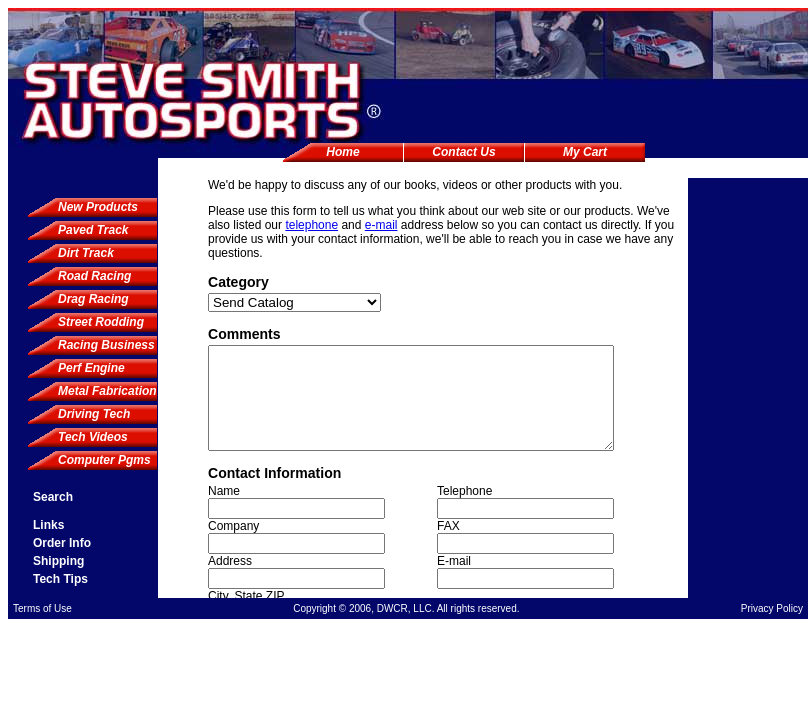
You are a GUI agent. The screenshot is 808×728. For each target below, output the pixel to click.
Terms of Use (42, 608)
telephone (311, 225)
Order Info (62, 543)
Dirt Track (86, 253)
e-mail (381, 225)
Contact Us (463, 152)
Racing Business (106, 345)
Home (342, 152)
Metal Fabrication (107, 391)
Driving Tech (94, 414)
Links (48, 525)
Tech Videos (93, 437)
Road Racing (94, 276)
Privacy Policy (772, 608)
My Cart (585, 152)
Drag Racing (93, 299)
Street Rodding (101, 322)
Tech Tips (60, 579)
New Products (98, 207)
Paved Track (93, 230)
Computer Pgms (104, 460)
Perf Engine (91, 368)
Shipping (58, 561)
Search (53, 497)
